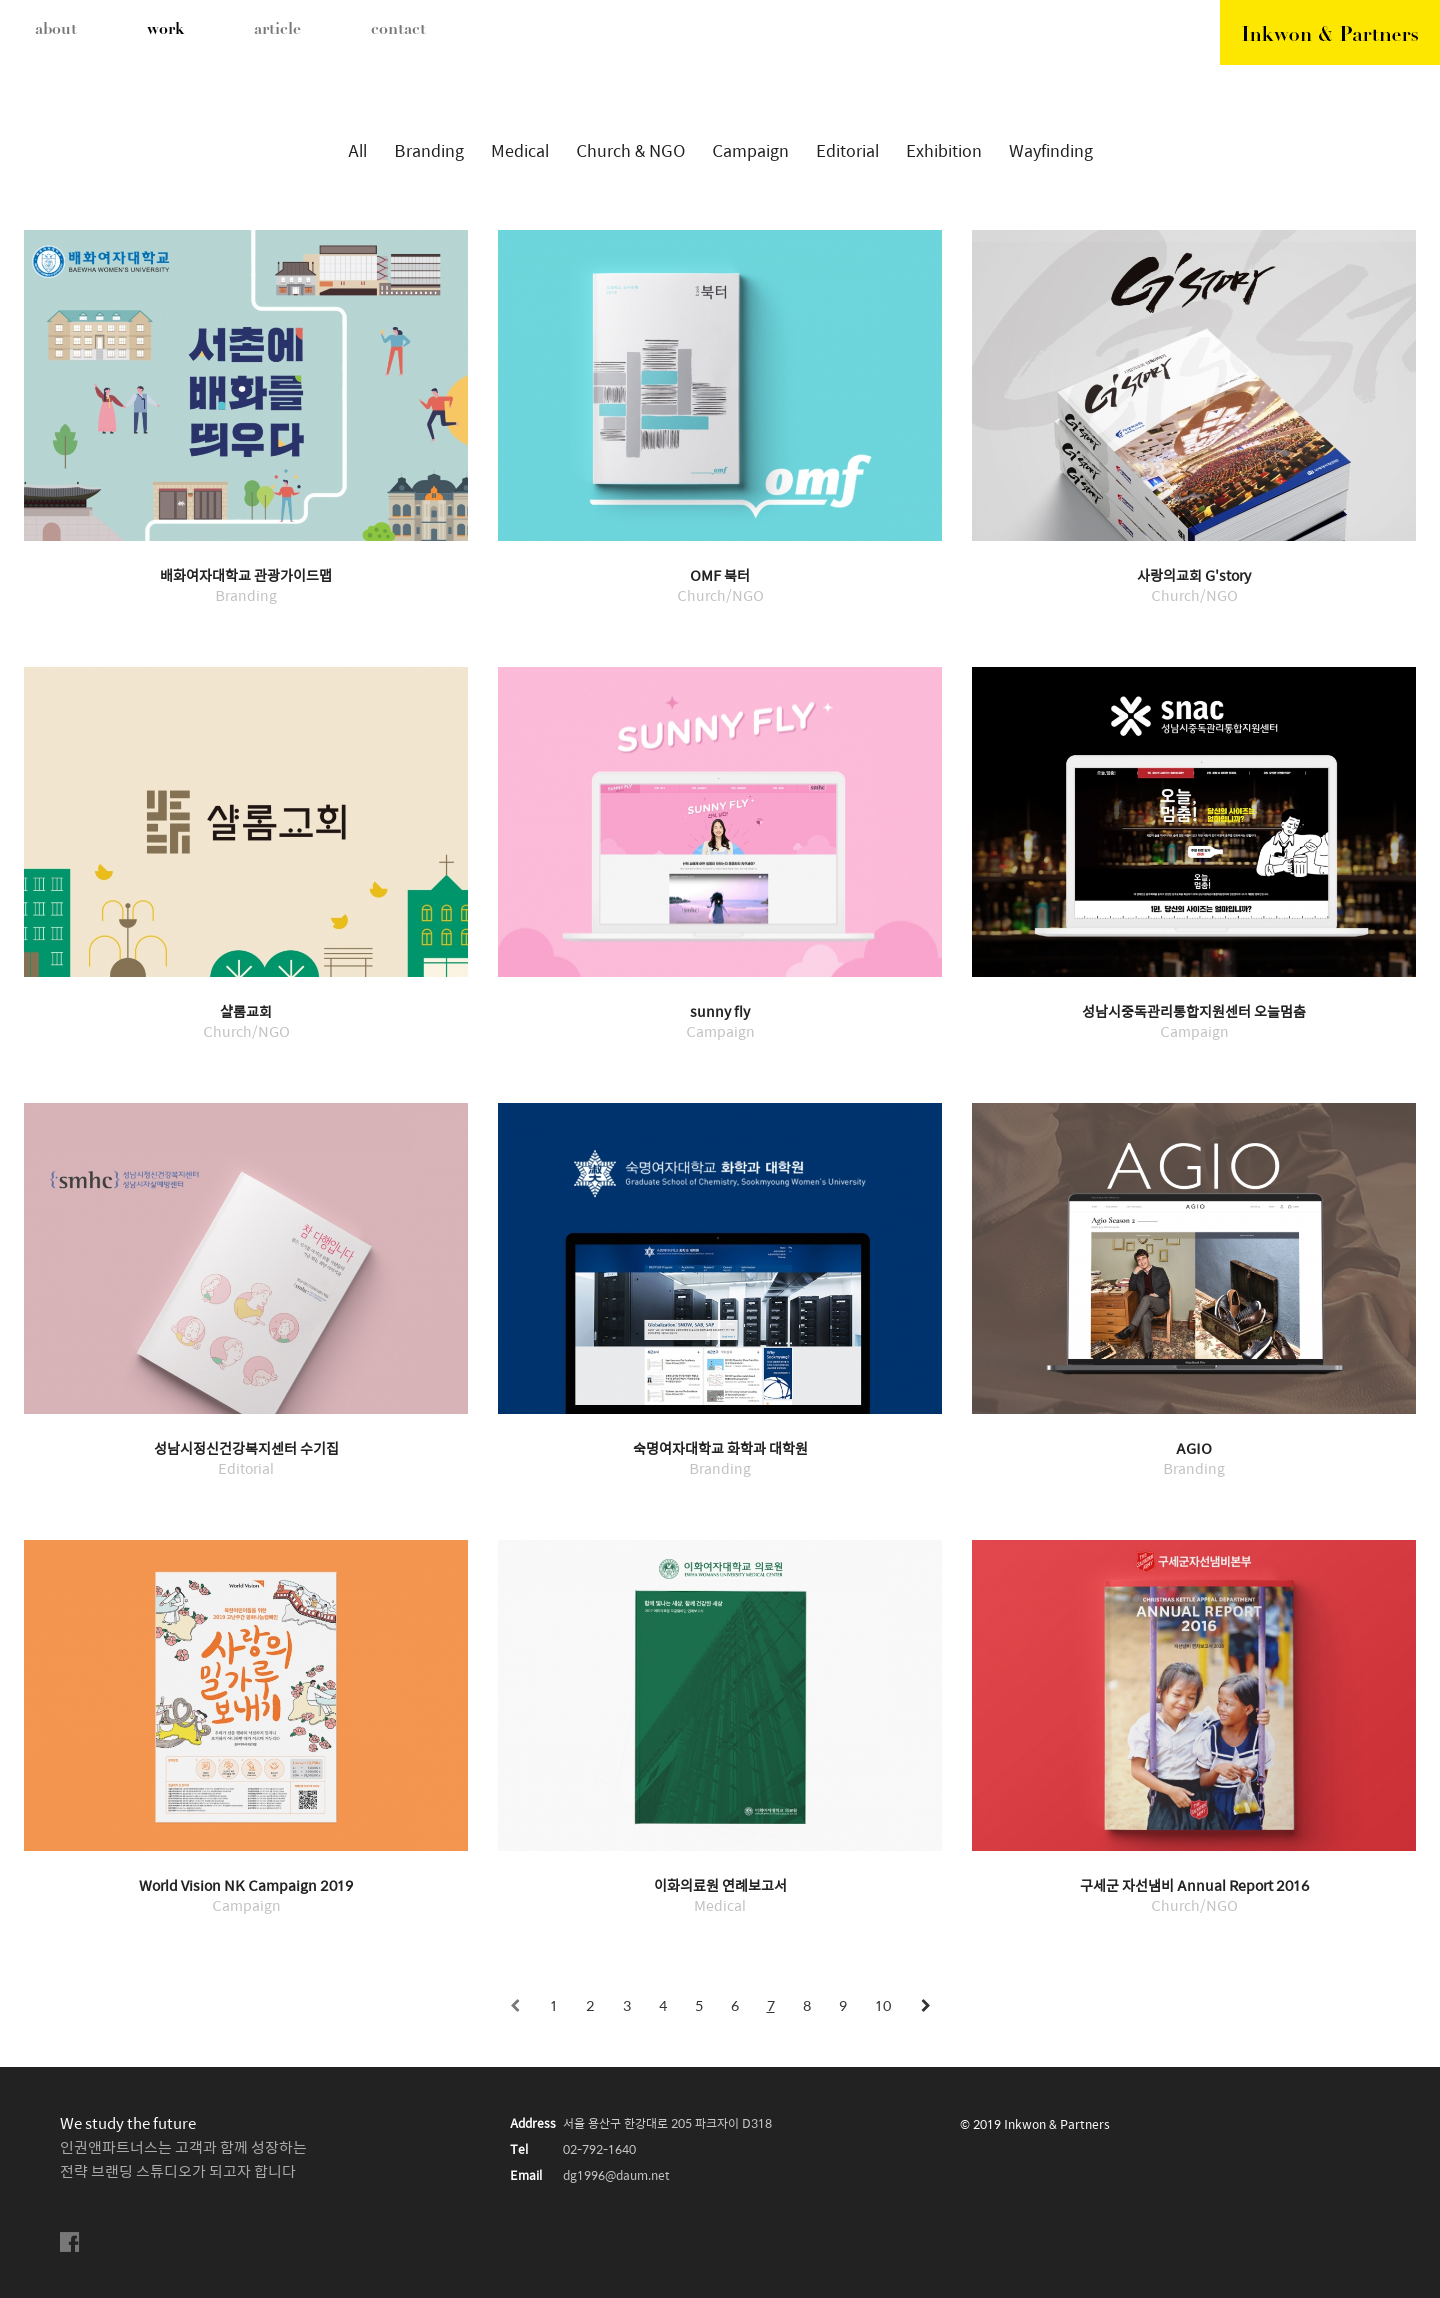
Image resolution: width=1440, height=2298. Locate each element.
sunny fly (720, 1012)
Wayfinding (1051, 152)
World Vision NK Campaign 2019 (246, 1886)
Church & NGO (630, 152)
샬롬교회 (246, 1012)
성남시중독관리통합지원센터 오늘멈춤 (1194, 1012)
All (357, 152)
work (165, 30)
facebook (70, 2242)
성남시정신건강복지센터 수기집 (246, 1449)
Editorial (847, 152)
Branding (429, 152)
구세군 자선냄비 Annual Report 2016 (1194, 1886)
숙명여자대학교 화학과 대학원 (720, 1449)
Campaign (750, 152)
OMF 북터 (720, 576)
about (56, 30)
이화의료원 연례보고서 (720, 1886)
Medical (520, 152)
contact (398, 30)
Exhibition (944, 152)
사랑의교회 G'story (1194, 576)
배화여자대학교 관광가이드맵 (246, 576)
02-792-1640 (599, 2150)
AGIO (1194, 1449)
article (277, 30)
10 (883, 2006)
